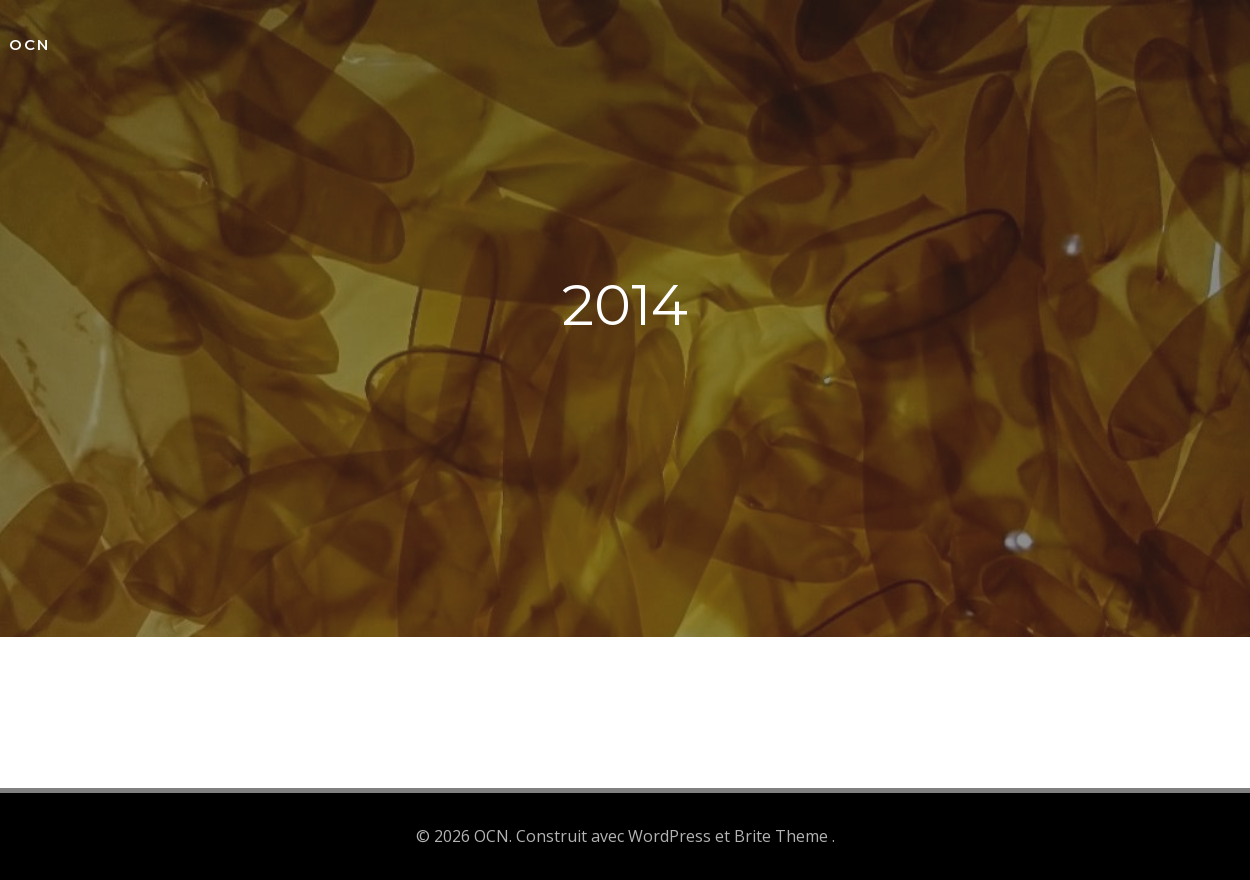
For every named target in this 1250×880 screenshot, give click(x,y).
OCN (29, 44)
